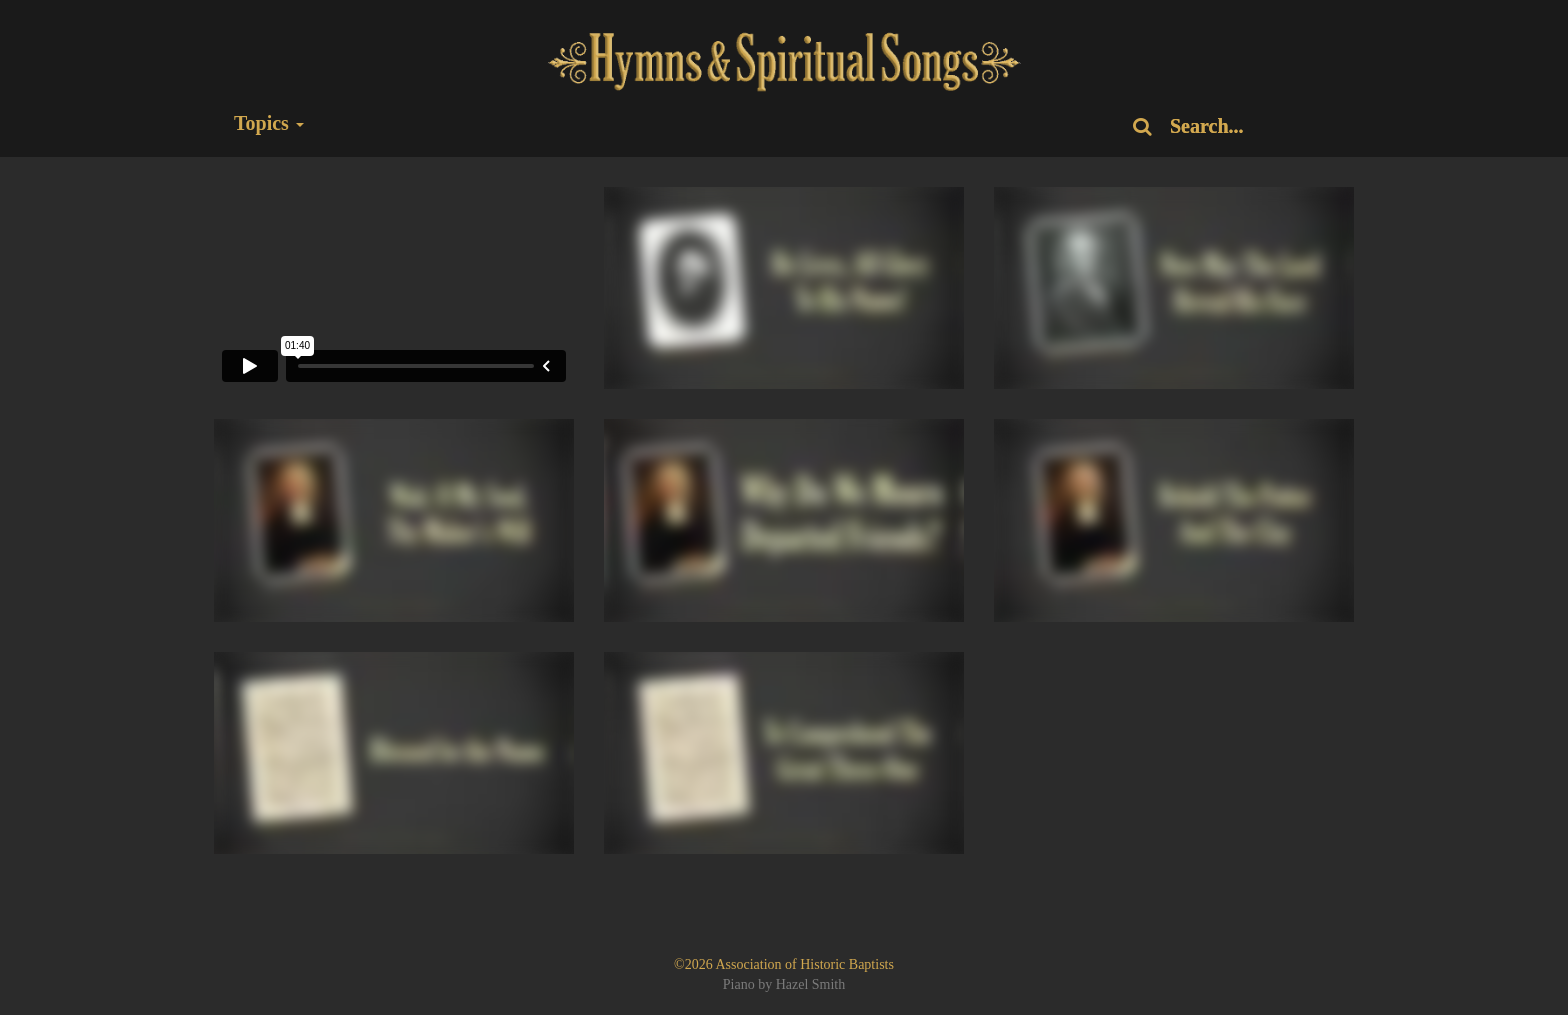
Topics (269, 123)
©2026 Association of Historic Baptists (784, 964)
